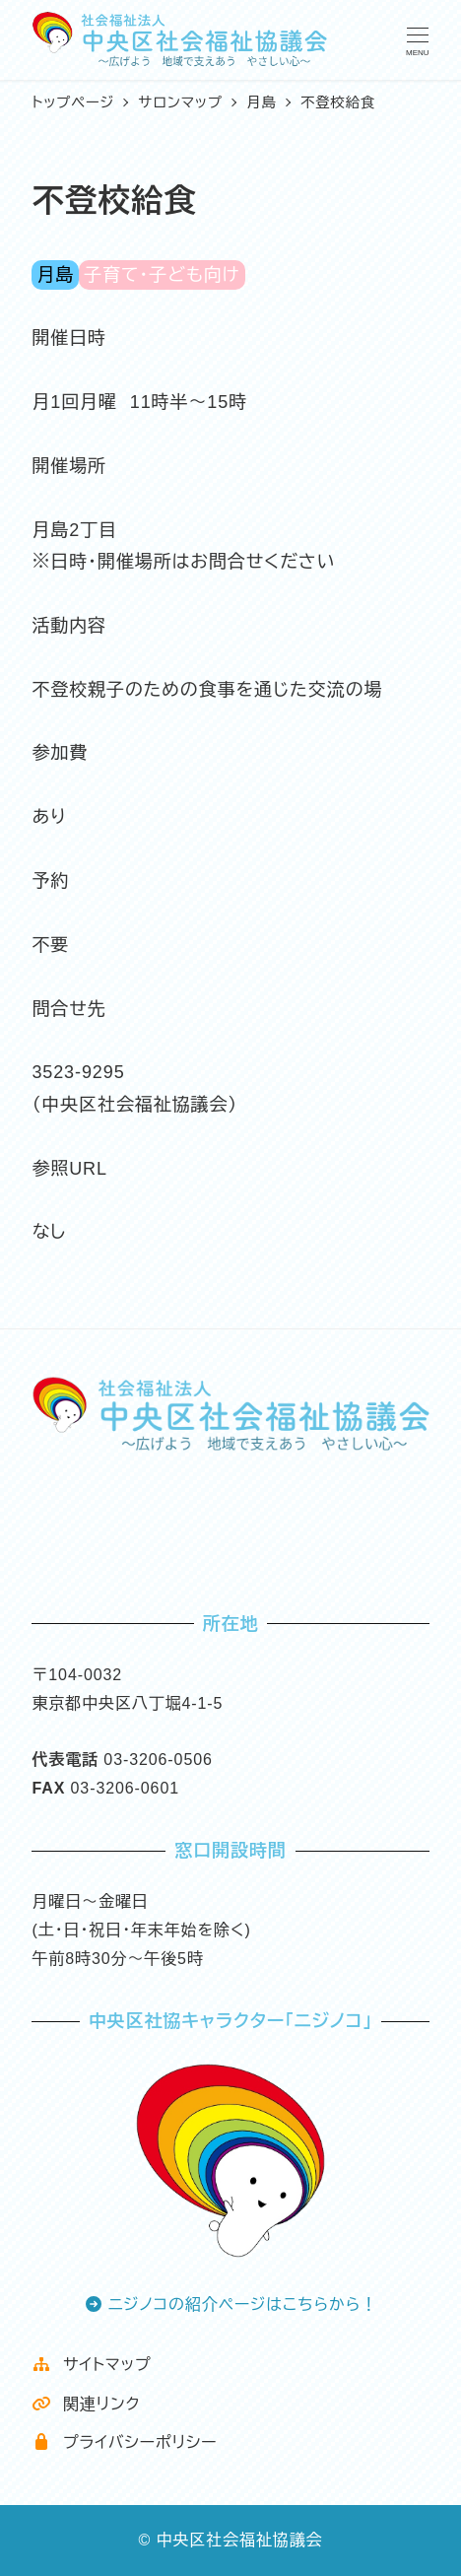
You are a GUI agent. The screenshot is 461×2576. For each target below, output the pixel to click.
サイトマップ (91, 2364)
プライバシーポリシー (124, 2442)
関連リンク (86, 2404)
